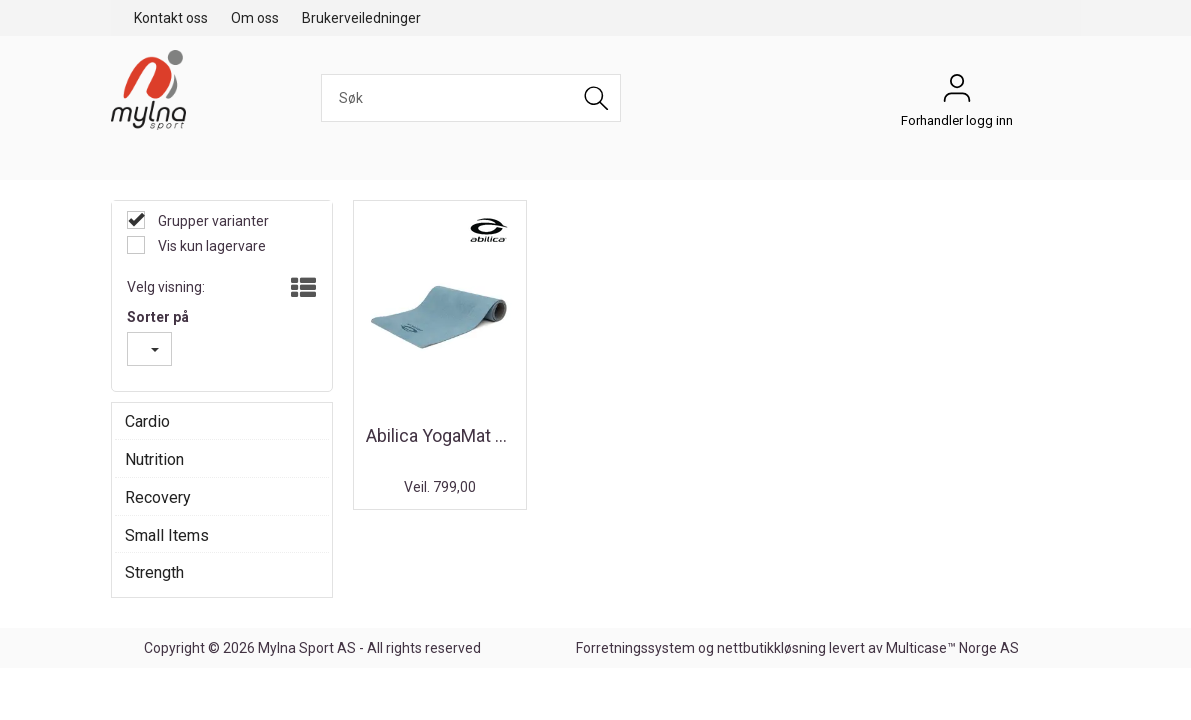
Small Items (167, 535)
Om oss (255, 18)
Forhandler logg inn (957, 93)
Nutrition (154, 459)
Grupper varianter (212, 221)
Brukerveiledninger (361, 18)
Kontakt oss (171, 18)
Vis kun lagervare (210, 246)
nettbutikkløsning (771, 648)
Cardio (147, 421)
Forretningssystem (635, 648)
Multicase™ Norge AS (952, 648)
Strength (154, 572)
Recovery (158, 497)
